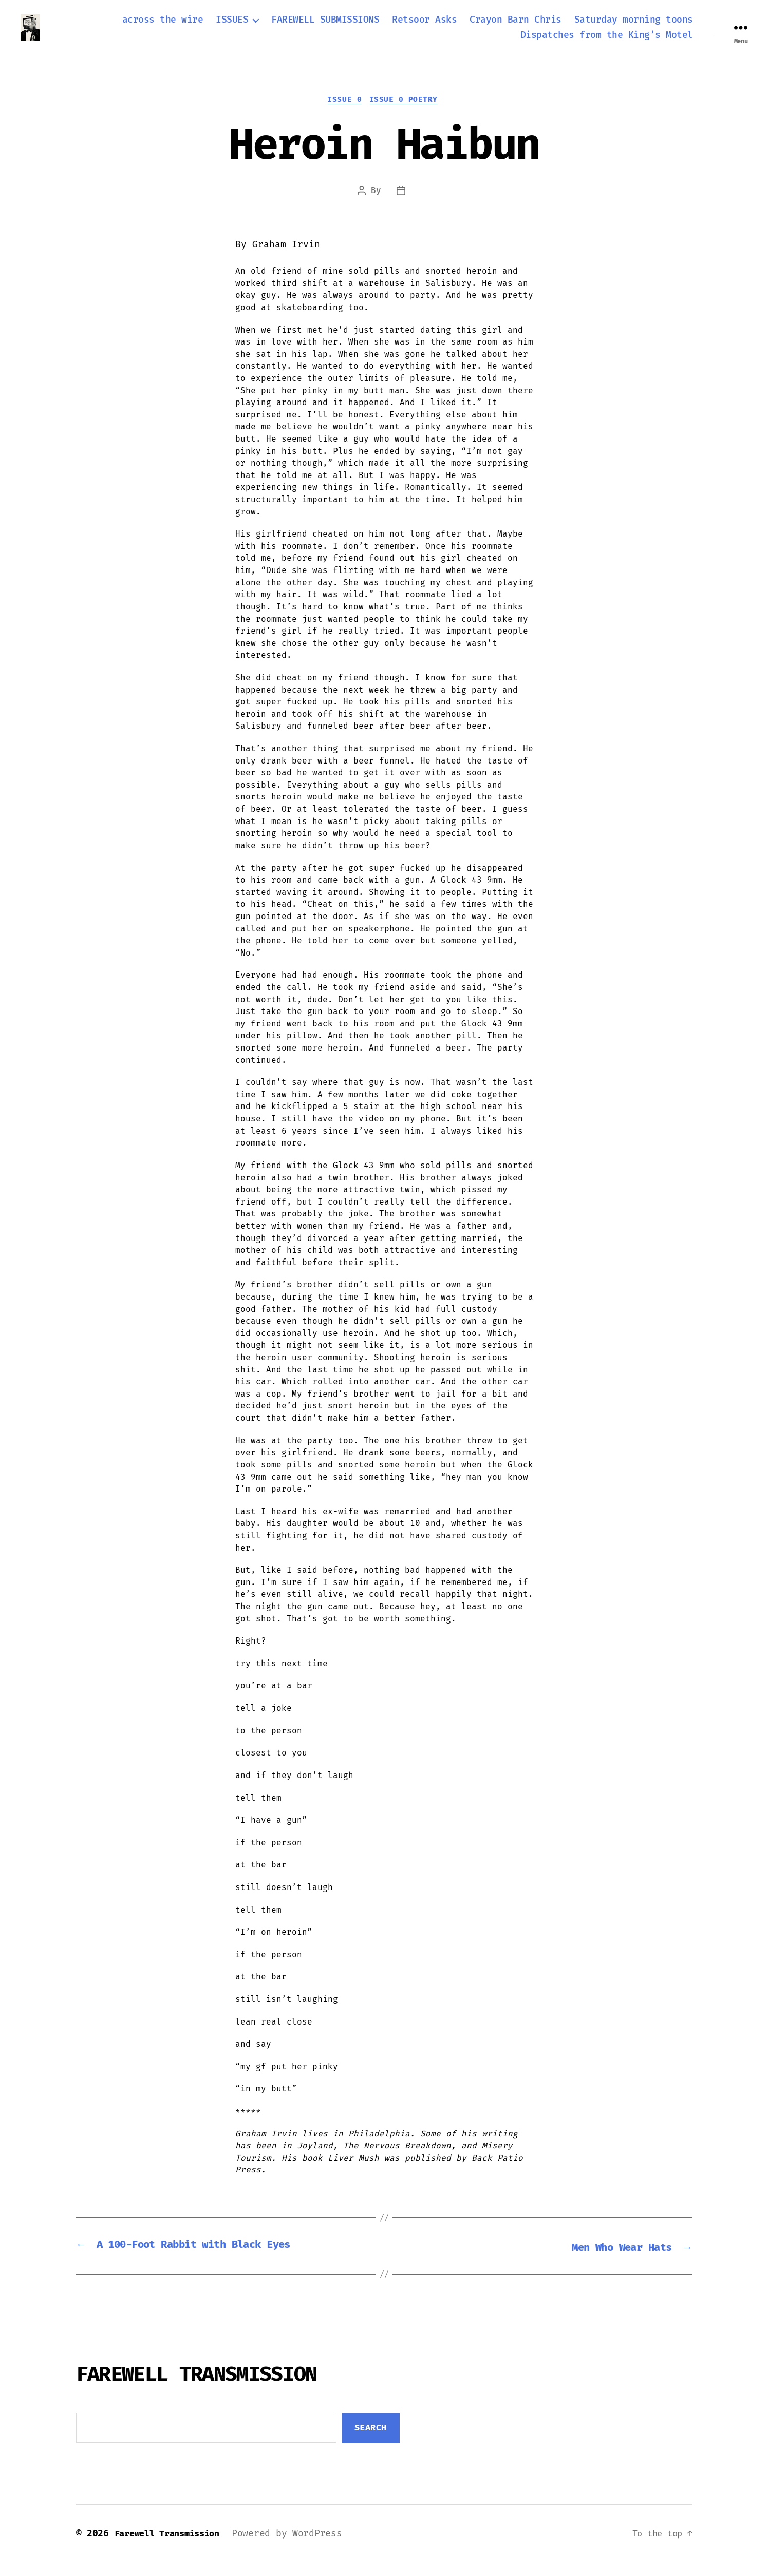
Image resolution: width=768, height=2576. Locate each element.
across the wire (162, 26)
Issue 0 (344, 113)
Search (370, 2440)
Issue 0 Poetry (406, 113)
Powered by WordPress (297, 2546)
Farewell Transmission (172, 2546)
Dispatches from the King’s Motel (606, 41)
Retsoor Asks (424, 26)
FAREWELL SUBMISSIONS (325, 26)
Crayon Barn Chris (515, 26)
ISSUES (232, 26)
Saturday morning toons (633, 26)
